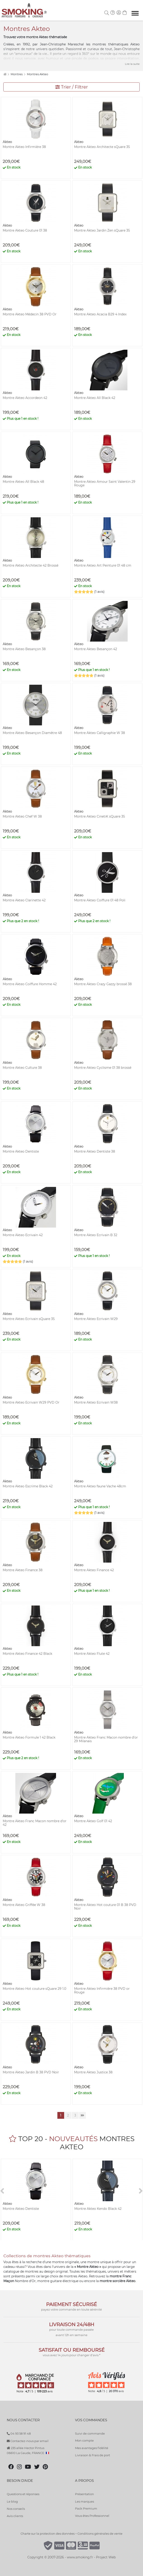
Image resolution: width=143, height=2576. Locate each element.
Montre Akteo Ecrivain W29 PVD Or (31, 1402)
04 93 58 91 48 (19, 2433)
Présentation (84, 2494)
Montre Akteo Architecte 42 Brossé (30, 565)
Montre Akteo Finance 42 (94, 1570)
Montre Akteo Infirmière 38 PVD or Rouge (102, 1990)
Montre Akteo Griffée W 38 (24, 1905)
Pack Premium (86, 2508)
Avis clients (15, 2516)
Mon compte (84, 2440)
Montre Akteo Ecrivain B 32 (95, 1235)
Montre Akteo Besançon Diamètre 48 (32, 733)
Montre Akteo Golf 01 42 (93, 1821)
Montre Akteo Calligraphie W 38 (99, 733)
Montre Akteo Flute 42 (92, 1654)
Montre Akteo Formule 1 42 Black (29, 1737)
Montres (17, 74)
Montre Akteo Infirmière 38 (24, 147)
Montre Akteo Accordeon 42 (25, 398)
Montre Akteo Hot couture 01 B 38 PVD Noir (105, 1906)
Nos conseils (16, 2508)
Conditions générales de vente (99, 2533)
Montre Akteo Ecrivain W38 (96, 1402)
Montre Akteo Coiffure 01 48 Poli (99, 900)
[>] (140, 2191)
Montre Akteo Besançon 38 (24, 649)
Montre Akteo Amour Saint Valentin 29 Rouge (104, 483)
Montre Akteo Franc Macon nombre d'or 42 (34, 1823)
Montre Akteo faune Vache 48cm (100, 1486)
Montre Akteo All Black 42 (94, 398)
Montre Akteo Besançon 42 (95, 649)
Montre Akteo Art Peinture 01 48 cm (102, 565)
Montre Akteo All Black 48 (23, 482)
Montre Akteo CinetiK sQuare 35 (99, 816)
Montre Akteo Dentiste (21, 1151)
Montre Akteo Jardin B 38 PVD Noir (31, 2072)
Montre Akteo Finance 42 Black (27, 1654)
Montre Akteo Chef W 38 (22, 816)
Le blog (12, 2501)
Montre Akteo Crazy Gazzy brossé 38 (103, 984)
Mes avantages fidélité (91, 2448)
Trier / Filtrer (71, 87)
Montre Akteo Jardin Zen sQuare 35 (102, 230)
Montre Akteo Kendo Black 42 (98, 2209)
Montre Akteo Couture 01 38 (25, 230)
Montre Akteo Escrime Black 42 (28, 1486)
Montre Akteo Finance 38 (22, 1570)
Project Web (106, 2557)
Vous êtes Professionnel (92, 2515)
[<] (2, 2191)
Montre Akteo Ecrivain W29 (96, 1319)
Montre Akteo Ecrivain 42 (23, 1235)
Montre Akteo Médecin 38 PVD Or (29, 314)
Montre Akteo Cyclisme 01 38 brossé (102, 1068)
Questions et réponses (23, 2494)
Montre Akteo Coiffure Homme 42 (30, 984)
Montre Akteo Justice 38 (93, 2072)
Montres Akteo (37, 74)
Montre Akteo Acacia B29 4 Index (100, 314)
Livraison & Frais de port (92, 2455)
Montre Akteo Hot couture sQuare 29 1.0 (34, 1989)
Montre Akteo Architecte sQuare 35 (102, 147)
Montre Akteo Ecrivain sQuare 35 (29, 1319)
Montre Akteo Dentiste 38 (94, 1151)
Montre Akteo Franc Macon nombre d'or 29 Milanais (106, 1739)
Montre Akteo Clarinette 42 (24, 900)
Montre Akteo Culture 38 (22, 1068)
